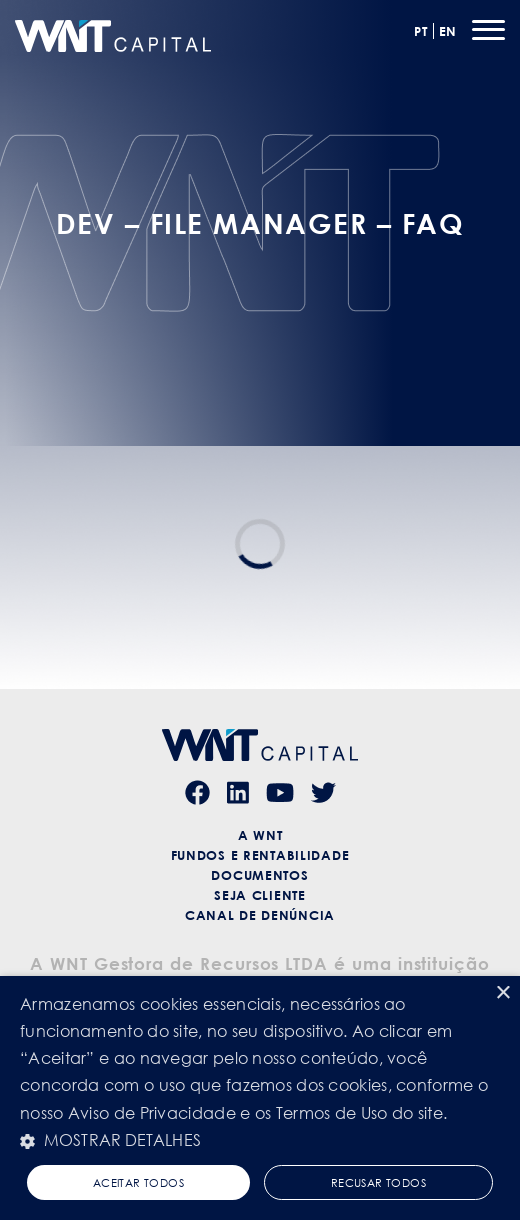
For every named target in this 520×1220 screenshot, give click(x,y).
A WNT (260, 835)
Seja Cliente (260, 895)
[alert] (260, 1098)
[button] (260, 1140)
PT (420, 31)
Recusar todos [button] (378, 1182)
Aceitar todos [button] (138, 1182)
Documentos (259, 875)
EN (448, 31)
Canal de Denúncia (260, 915)
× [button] (502, 993)
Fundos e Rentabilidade (260, 855)
